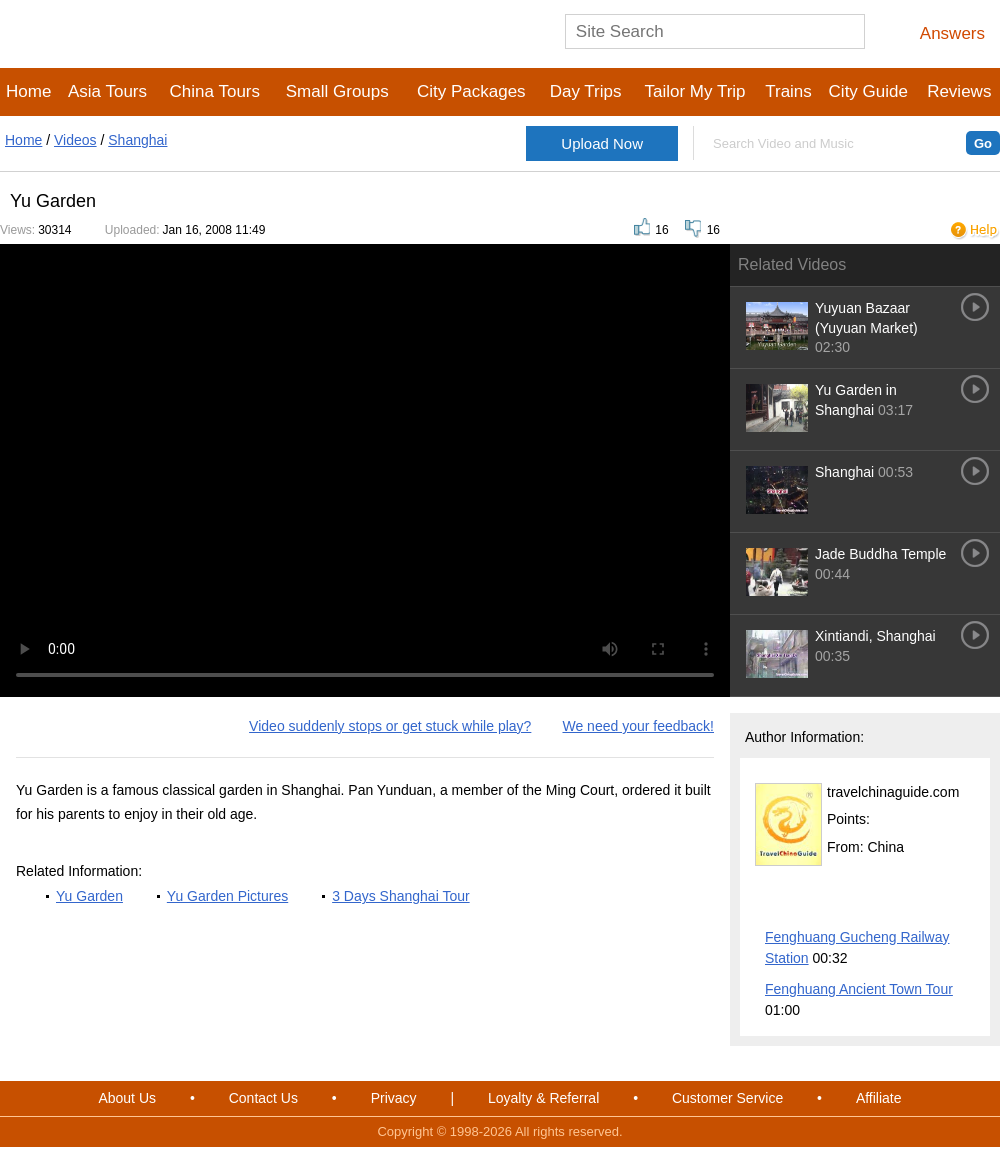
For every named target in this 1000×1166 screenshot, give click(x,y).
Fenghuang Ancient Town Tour (859, 989)
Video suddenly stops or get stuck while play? (390, 726)
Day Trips (586, 91)
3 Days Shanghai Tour (401, 896)
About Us (127, 1098)
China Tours (215, 91)
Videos (75, 140)
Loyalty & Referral (543, 1098)
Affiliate (879, 1098)
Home (28, 91)
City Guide (868, 91)
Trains (788, 91)
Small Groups (337, 91)
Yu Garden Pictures (227, 896)
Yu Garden (89, 896)
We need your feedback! (638, 726)
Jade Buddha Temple (880, 554)
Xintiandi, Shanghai (875, 636)
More (961, 906)
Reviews (959, 91)
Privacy (394, 1098)
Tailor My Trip (694, 91)
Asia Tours (107, 91)
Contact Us (263, 1098)
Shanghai (137, 140)
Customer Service (727, 1098)
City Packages (471, 91)
